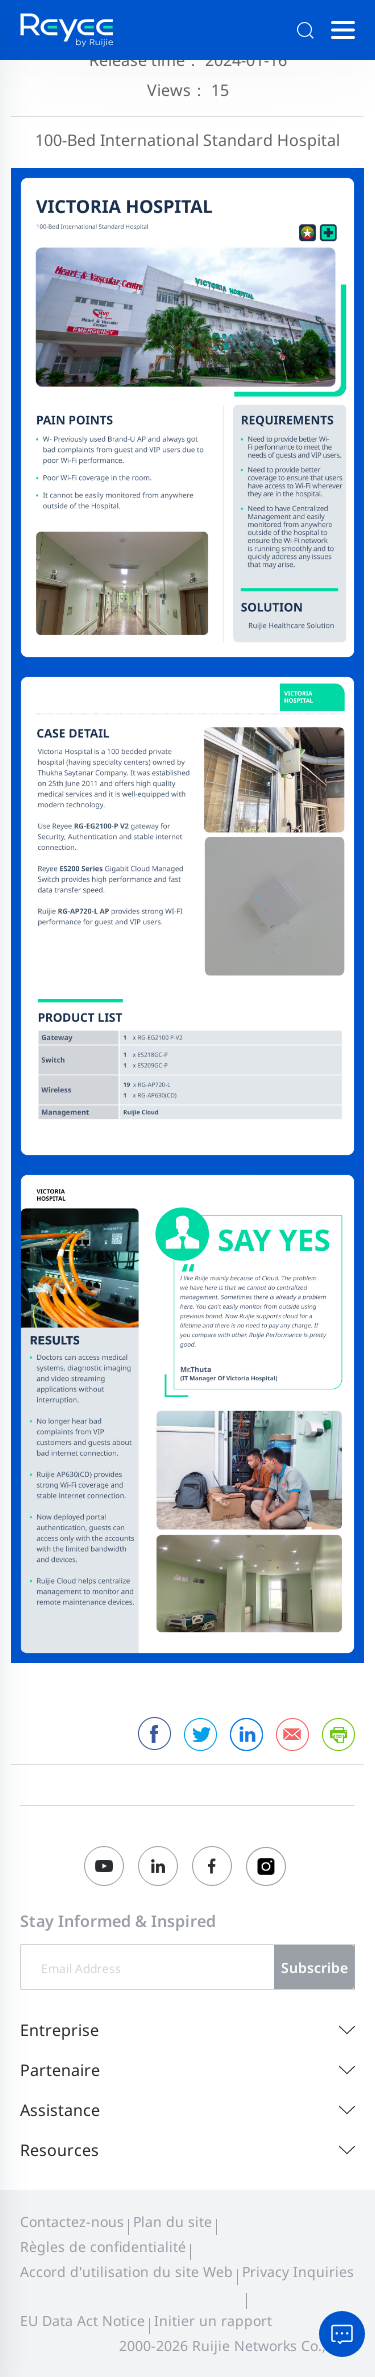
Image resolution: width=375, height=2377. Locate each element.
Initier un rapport (213, 2320)
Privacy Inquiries (298, 2271)
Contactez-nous (72, 2221)
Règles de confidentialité (103, 2246)
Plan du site (172, 2221)
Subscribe (314, 1967)
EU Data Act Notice (82, 2320)
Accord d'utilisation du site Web (126, 2271)
